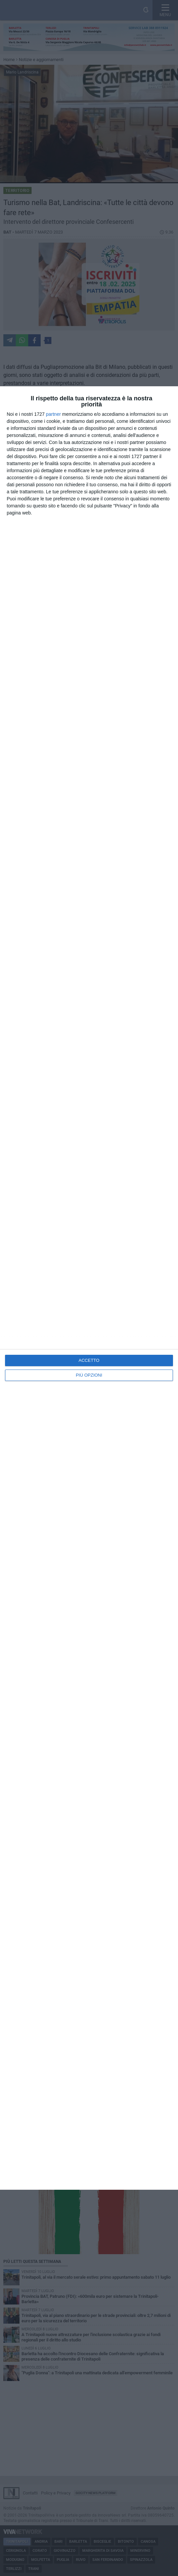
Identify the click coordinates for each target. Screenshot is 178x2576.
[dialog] (89, 1287)
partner (53, 414)
